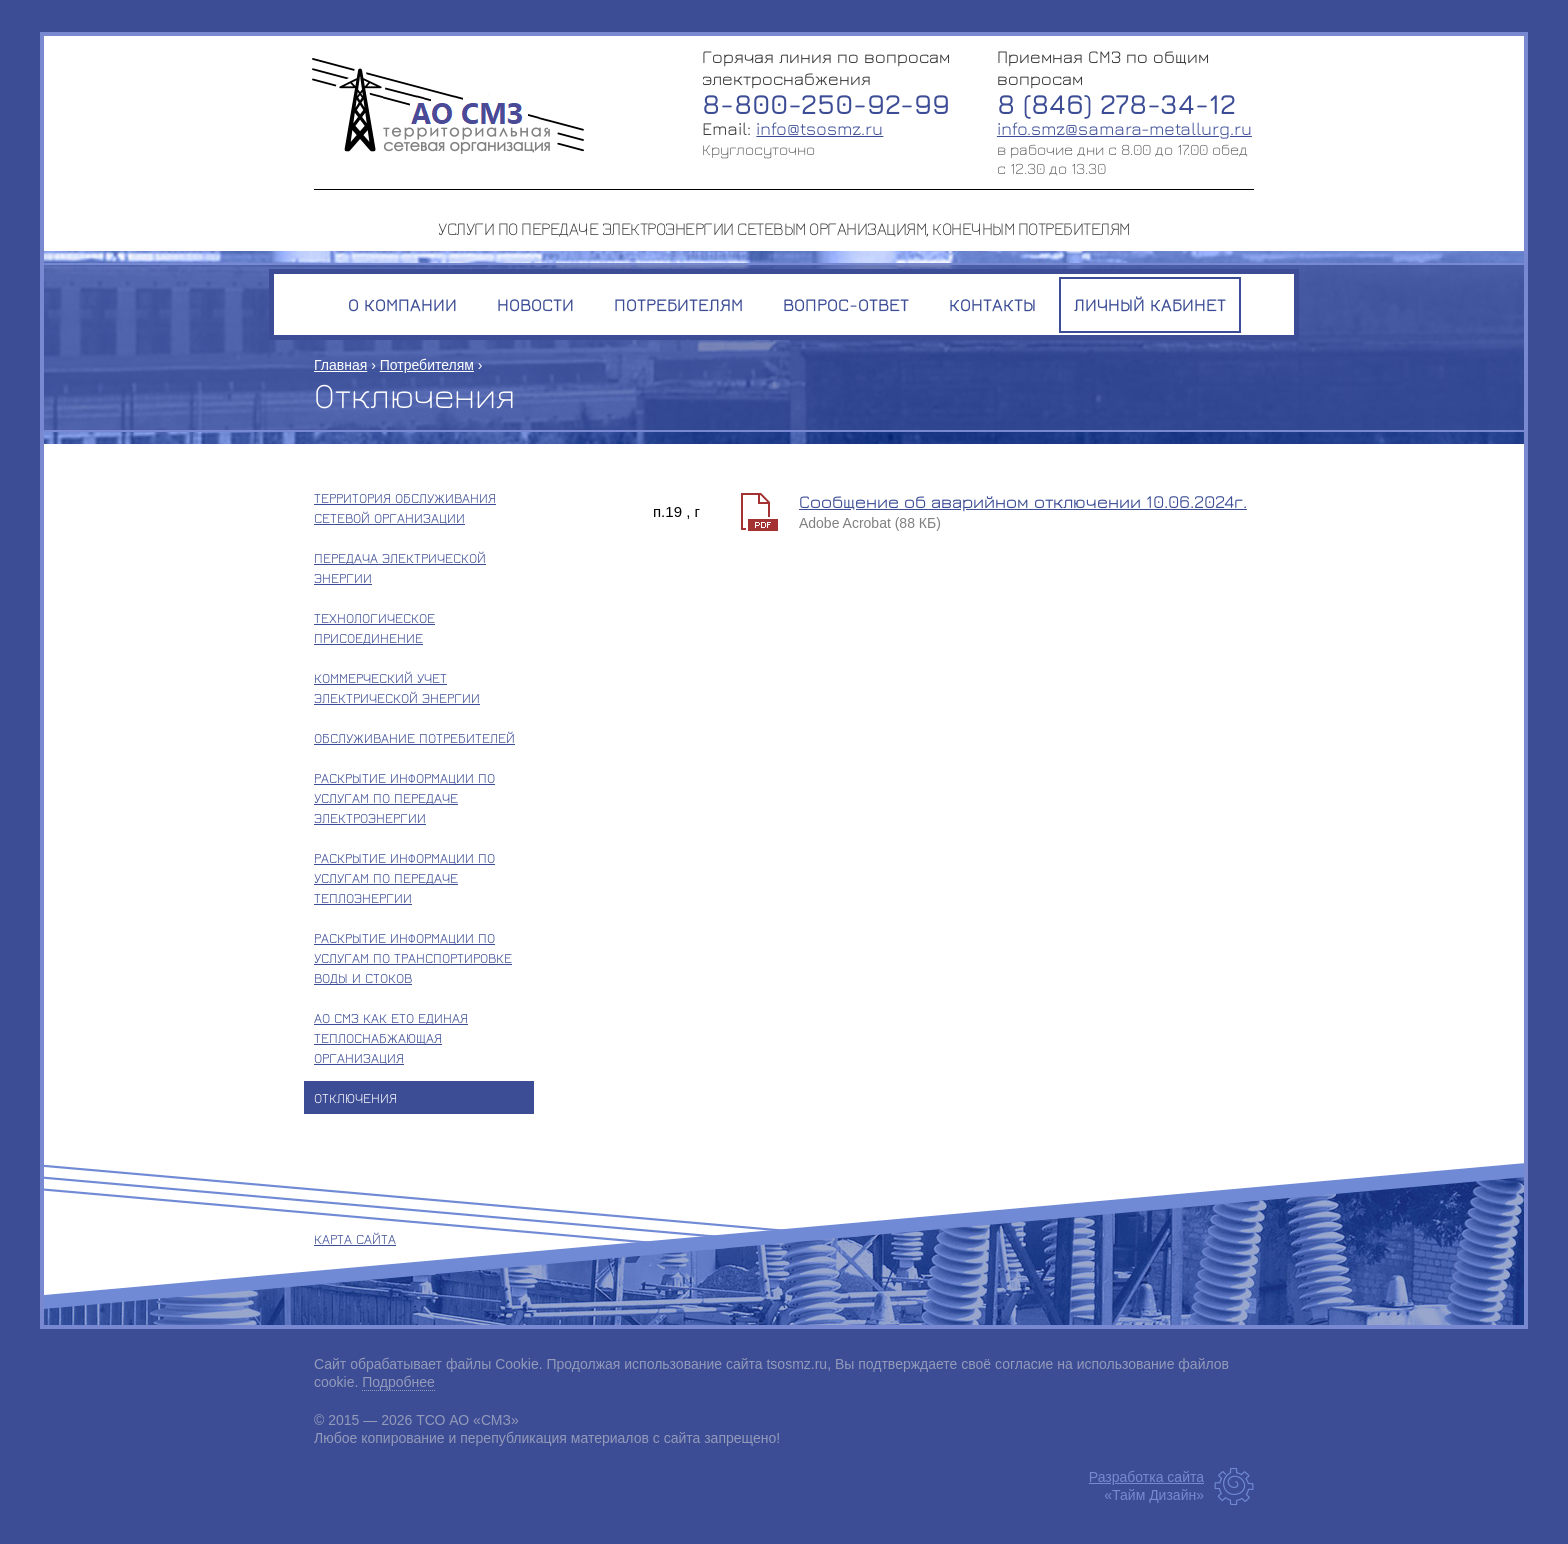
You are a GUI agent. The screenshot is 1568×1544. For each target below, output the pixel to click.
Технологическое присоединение (374, 627)
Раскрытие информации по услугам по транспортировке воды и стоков (413, 957)
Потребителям (427, 365)
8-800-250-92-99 (826, 103)
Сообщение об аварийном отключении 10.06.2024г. (1023, 501)
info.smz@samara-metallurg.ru (1124, 128)
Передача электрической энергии (400, 567)
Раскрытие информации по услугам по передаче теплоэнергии (404, 877)
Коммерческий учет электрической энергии (397, 687)
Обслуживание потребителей (414, 737)
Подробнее (398, 1382)
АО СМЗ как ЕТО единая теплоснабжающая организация (391, 1037)
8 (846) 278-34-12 (1116, 103)
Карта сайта (355, 1238)
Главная (340, 365)
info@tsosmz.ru (819, 128)
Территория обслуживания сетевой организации (405, 507)
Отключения (355, 1097)
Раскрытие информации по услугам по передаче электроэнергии (404, 797)
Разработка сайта (1146, 1477)
